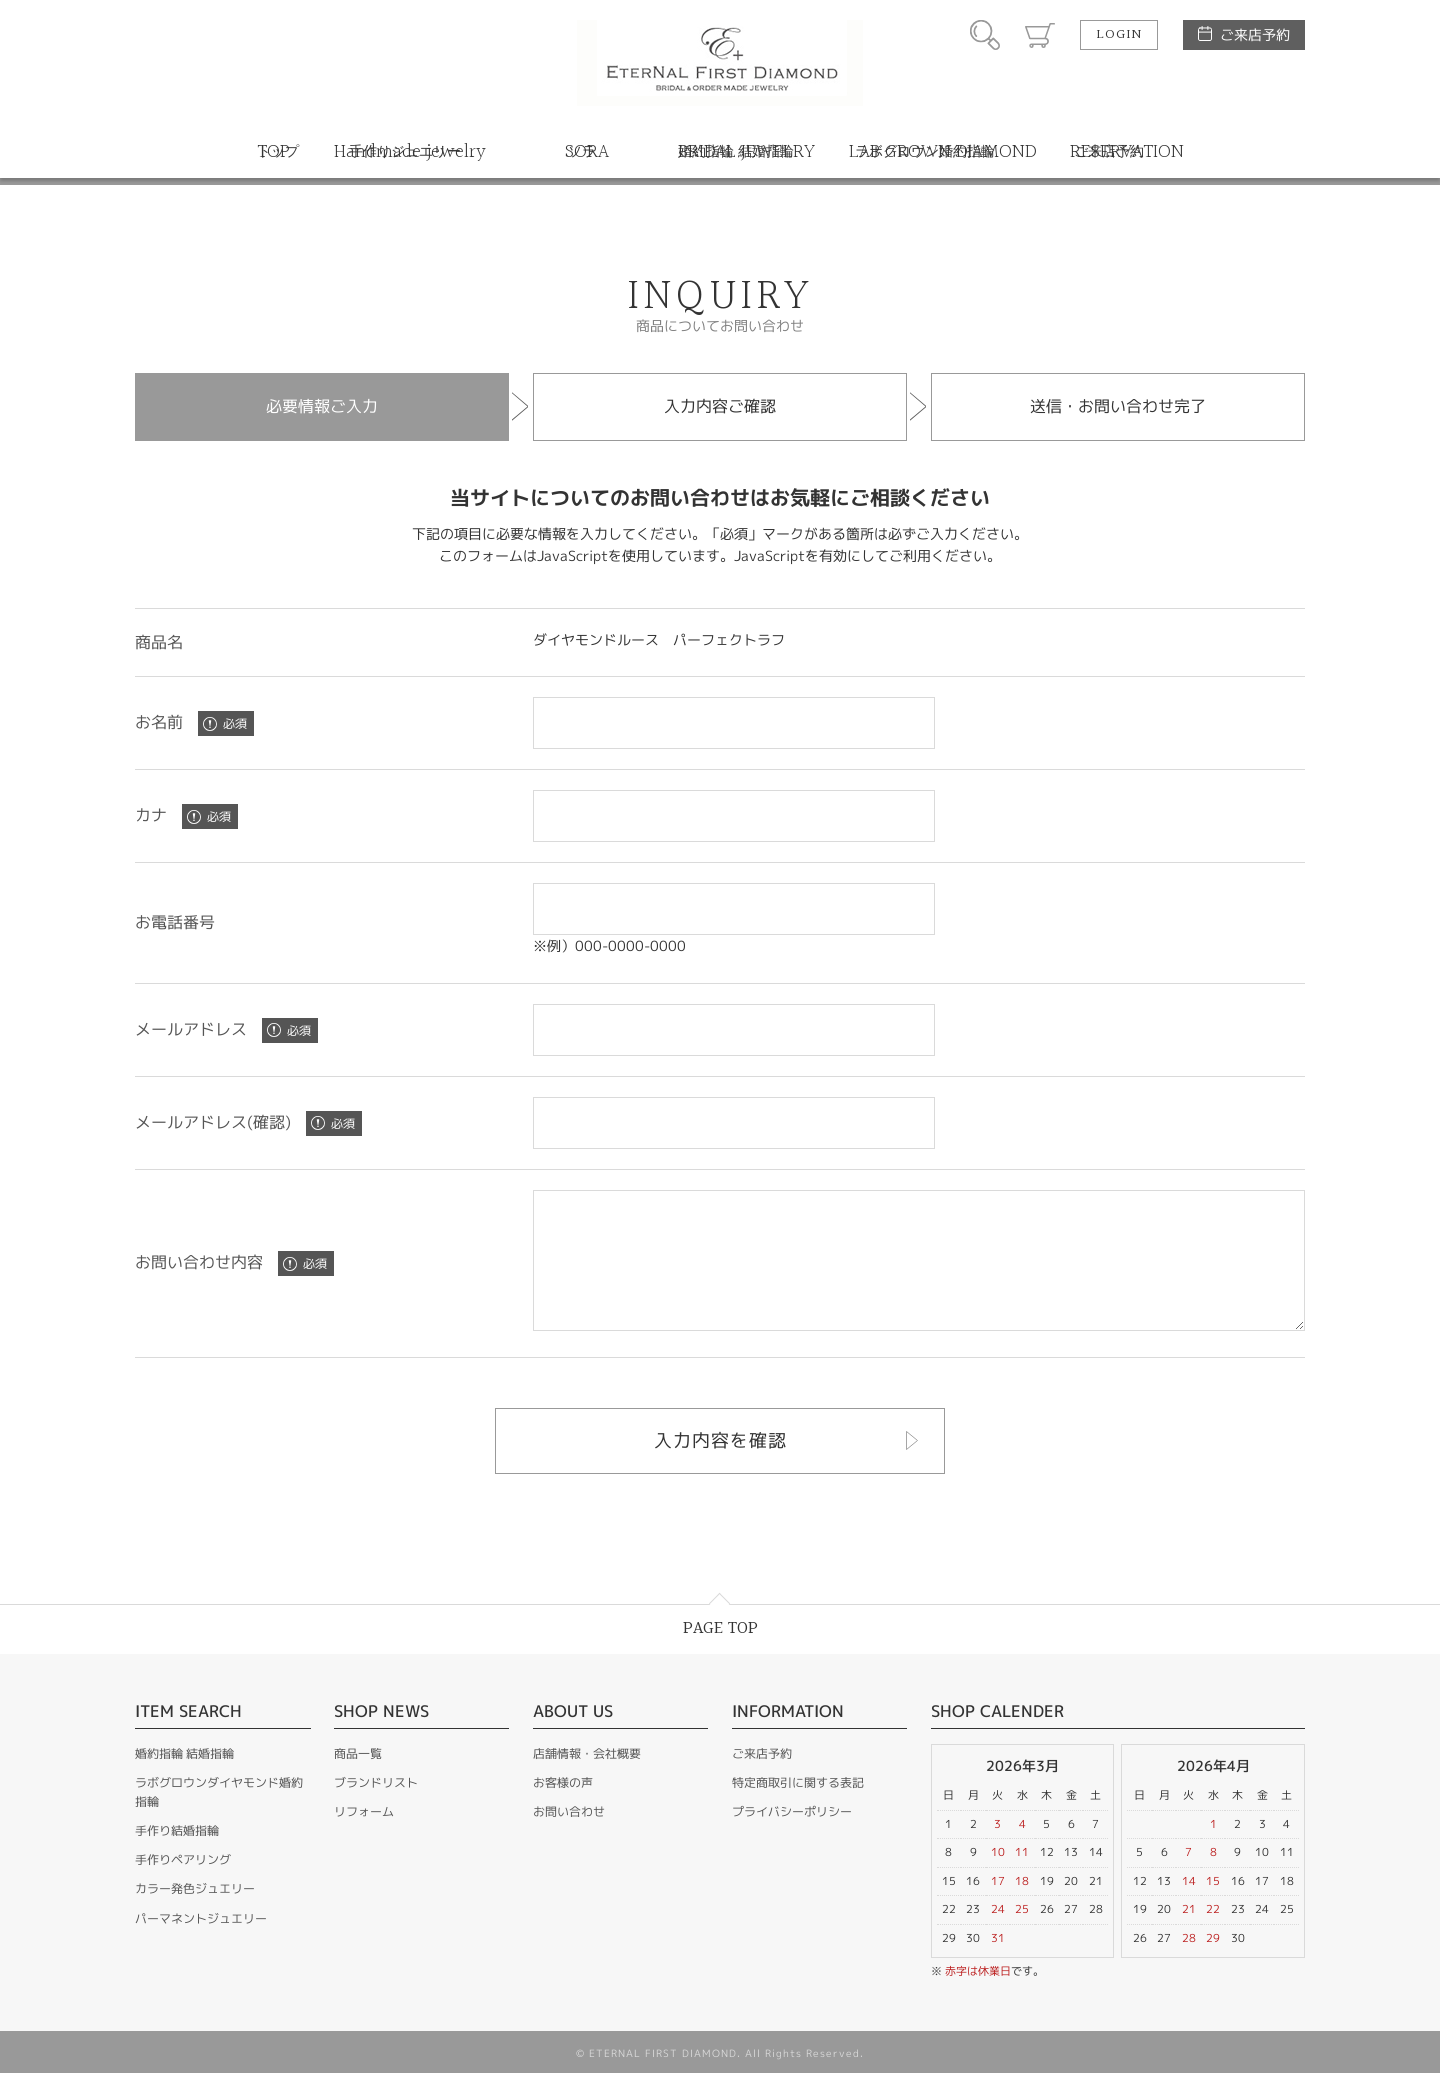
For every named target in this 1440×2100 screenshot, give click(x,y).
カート (1040, 35)
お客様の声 (563, 1809)
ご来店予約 (1255, 34)
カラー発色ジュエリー (195, 1915)
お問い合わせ (569, 1838)
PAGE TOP (720, 1655)
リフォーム (364, 1838)
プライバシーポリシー (792, 1838)
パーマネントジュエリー (201, 1945)
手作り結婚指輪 (177, 1857)
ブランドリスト (376, 1809)
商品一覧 (358, 1780)
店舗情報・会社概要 (587, 1780)
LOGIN (1119, 35)
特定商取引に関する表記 (798, 1809)
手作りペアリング (183, 1886)
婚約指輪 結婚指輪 (184, 1780)
